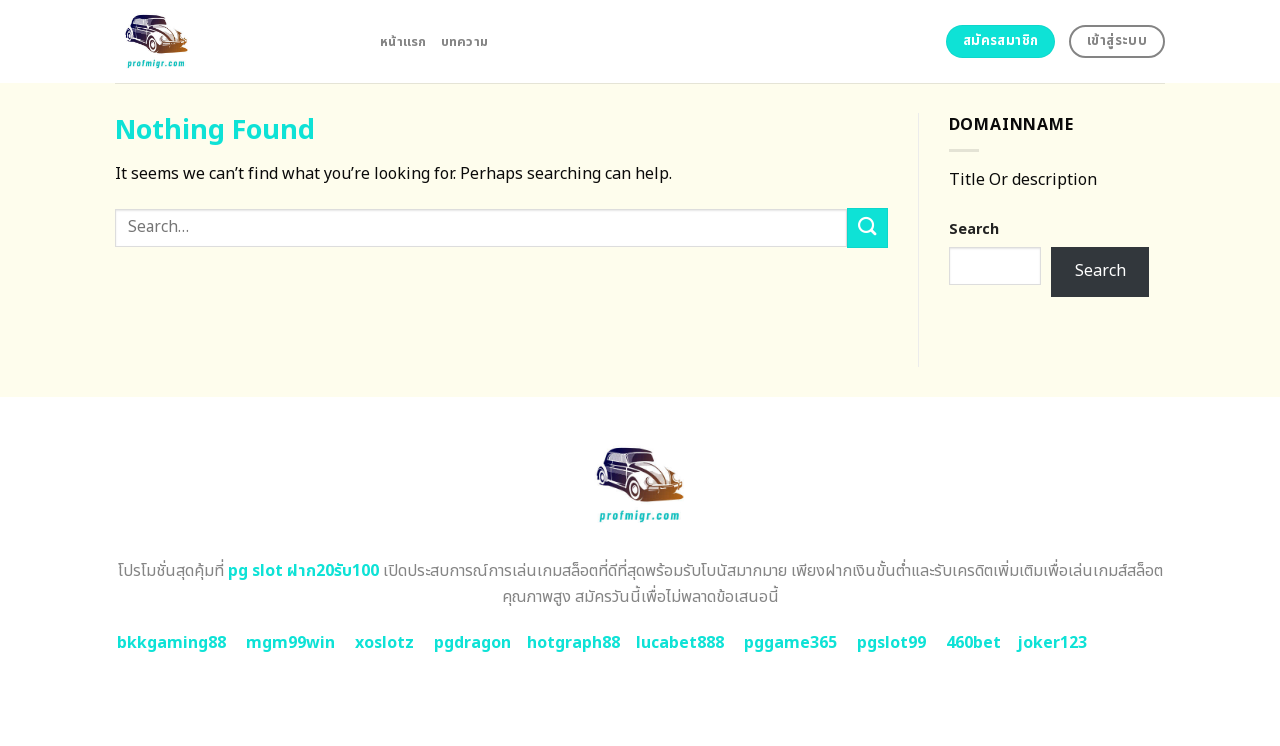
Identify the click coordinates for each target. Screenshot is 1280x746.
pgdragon (472, 643)
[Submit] (867, 227)
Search (974, 229)
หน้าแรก (403, 42)
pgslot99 (891, 643)
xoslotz (384, 643)
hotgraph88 (573, 643)
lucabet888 (680, 643)
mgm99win (290, 643)
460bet (973, 643)
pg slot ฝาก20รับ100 (303, 571)
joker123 (1052, 643)
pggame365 (790, 643)
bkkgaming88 (171, 643)
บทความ (465, 42)
